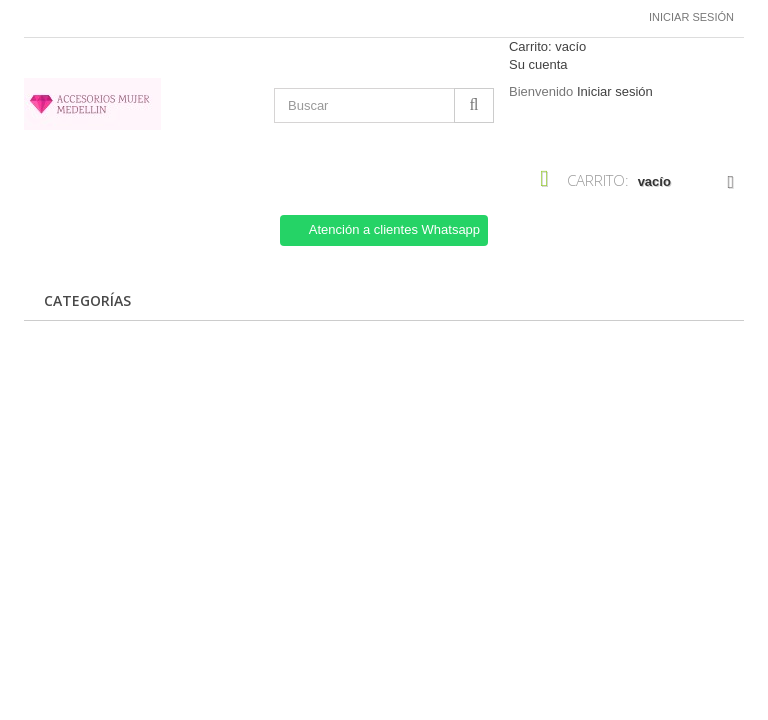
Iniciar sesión (691, 17)
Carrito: (547, 46)
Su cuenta (538, 64)
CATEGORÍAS (87, 300)
